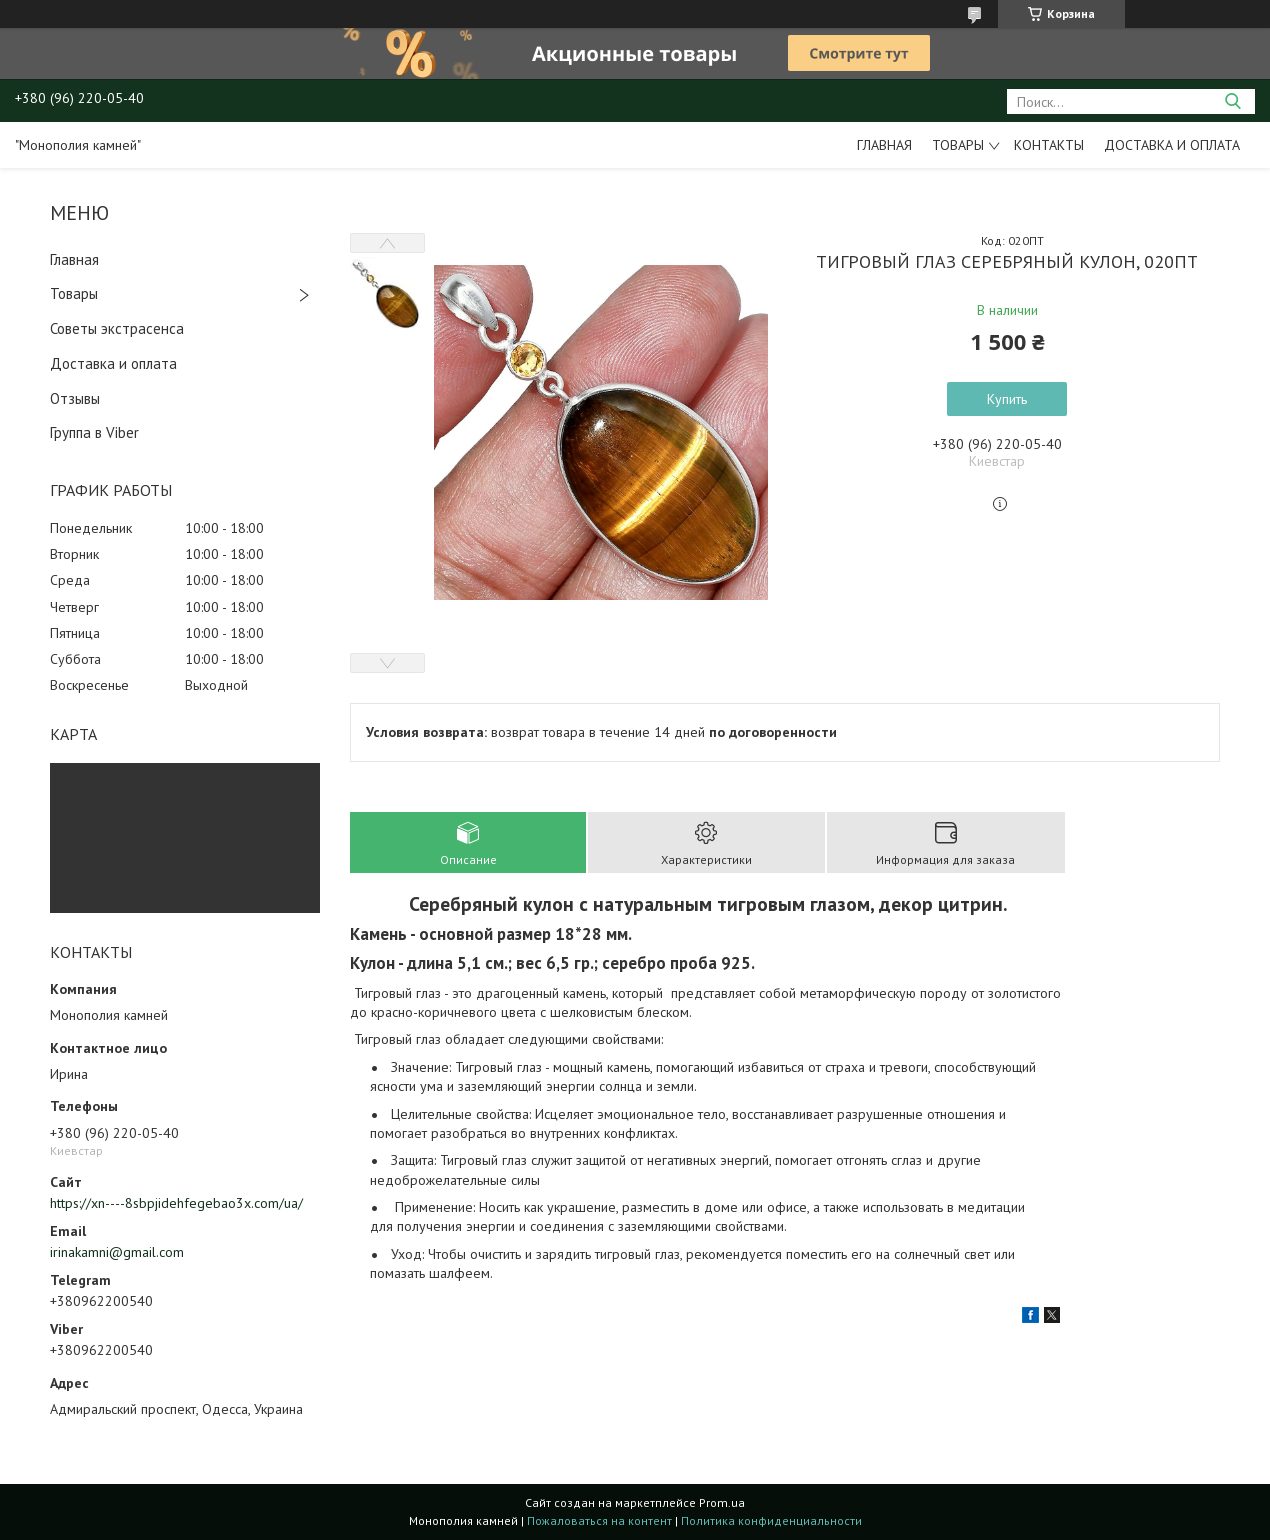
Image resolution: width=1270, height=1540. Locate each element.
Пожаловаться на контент (599, 1520)
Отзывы (75, 398)
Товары (958, 145)
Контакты (1049, 145)
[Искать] (1232, 101)
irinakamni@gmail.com (117, 1252)
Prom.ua (722, 1502)
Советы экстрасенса (117, 328)
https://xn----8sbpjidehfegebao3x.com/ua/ (176, 1203)
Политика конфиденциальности (771, 1520)
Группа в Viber (94, 432)
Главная (884, 145)
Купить (1007, 399)
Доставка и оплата (1172, 145)
